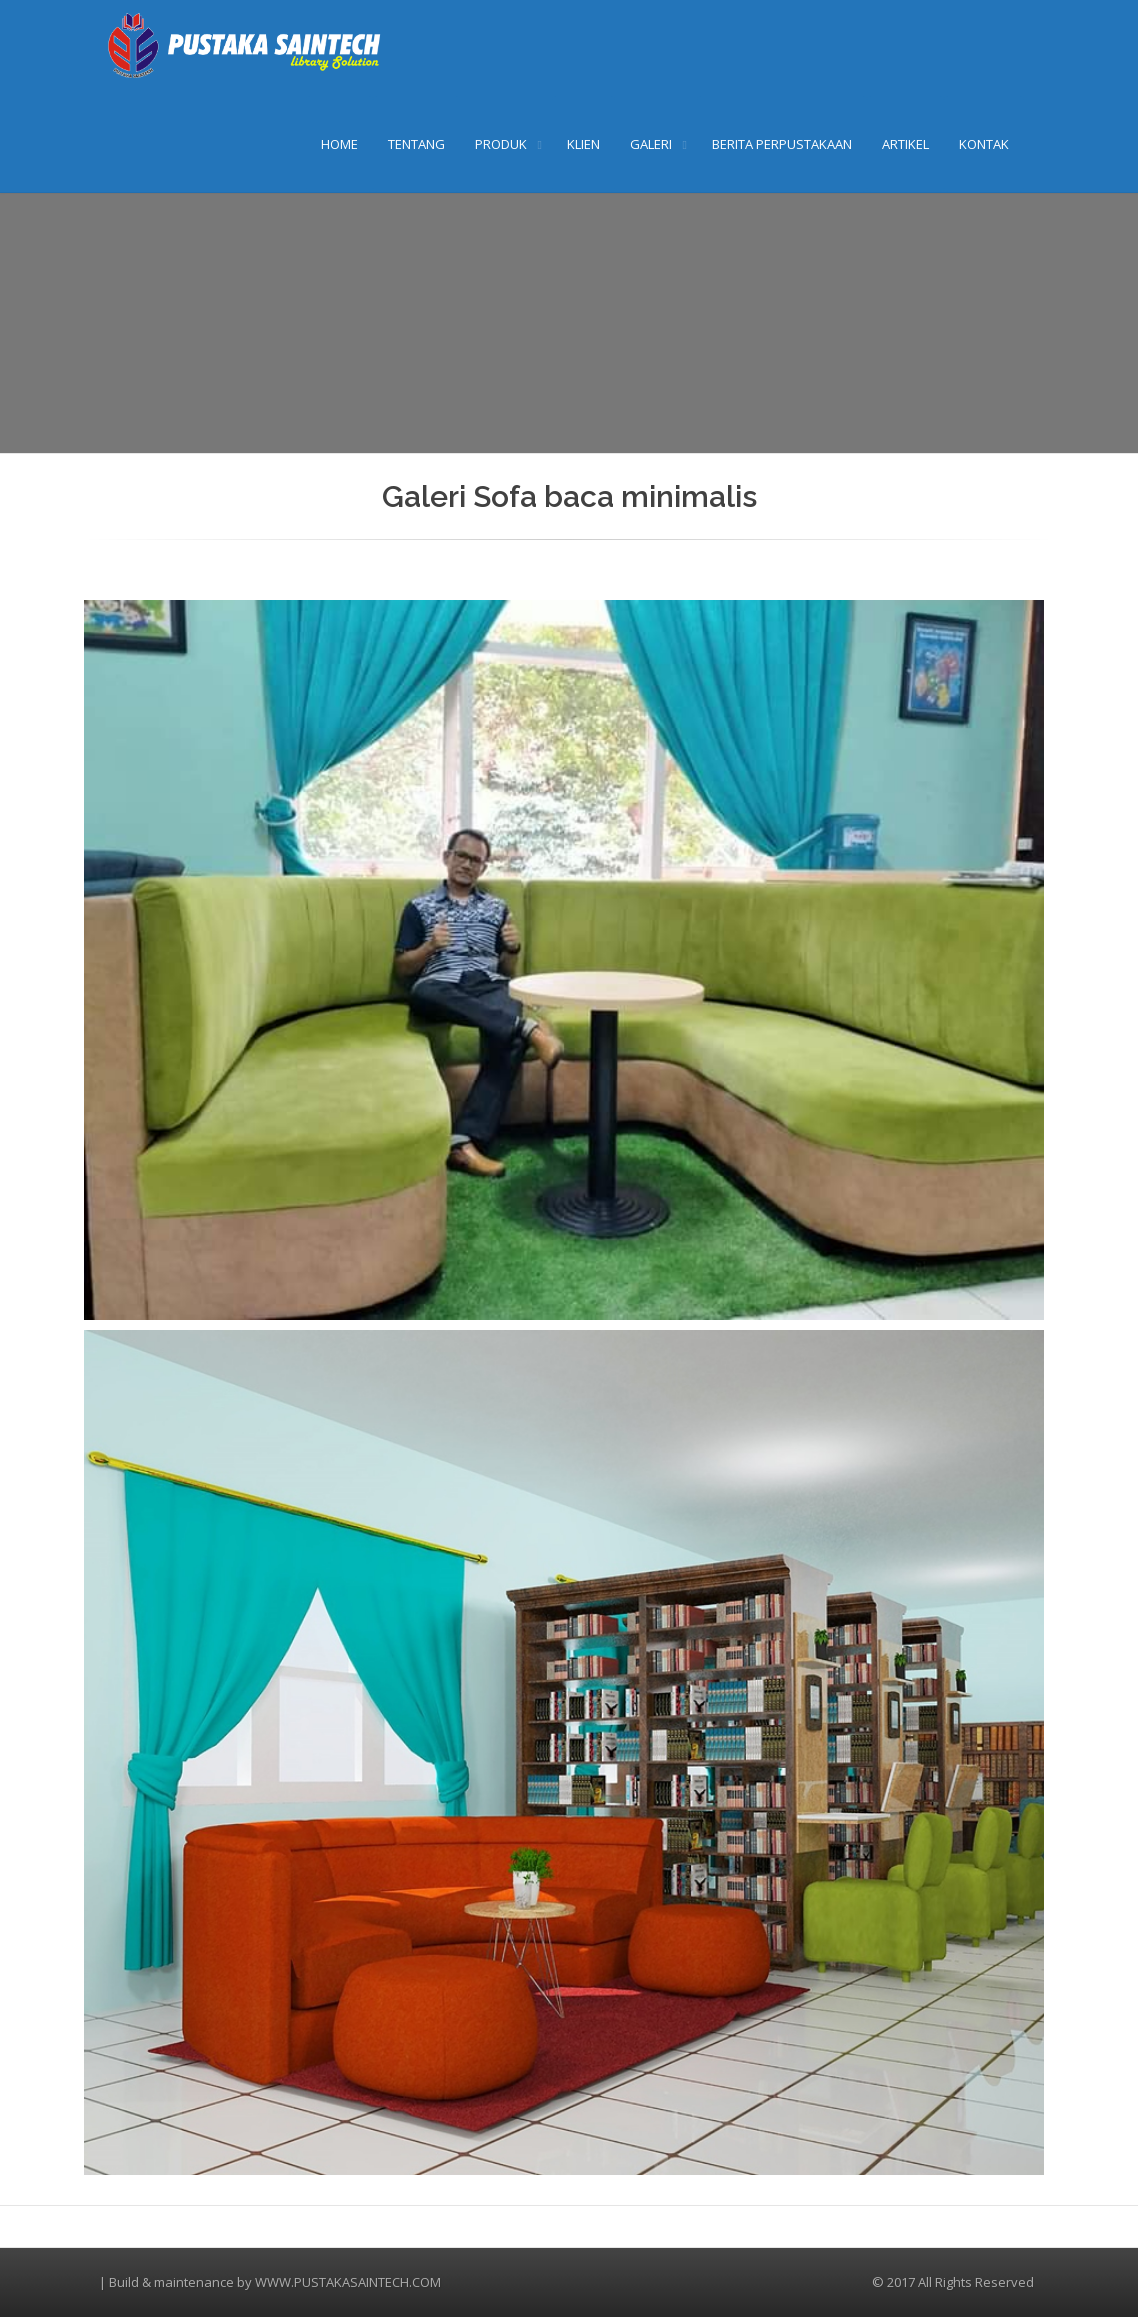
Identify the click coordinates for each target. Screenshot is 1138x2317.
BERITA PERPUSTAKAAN (782, 144)
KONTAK (984, 144)
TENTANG (416, 144)
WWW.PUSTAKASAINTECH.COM (348, 2282)
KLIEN (583, 144)
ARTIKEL (905, 144)
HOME (339, 144)
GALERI (651, 144)
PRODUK (501, 144)
